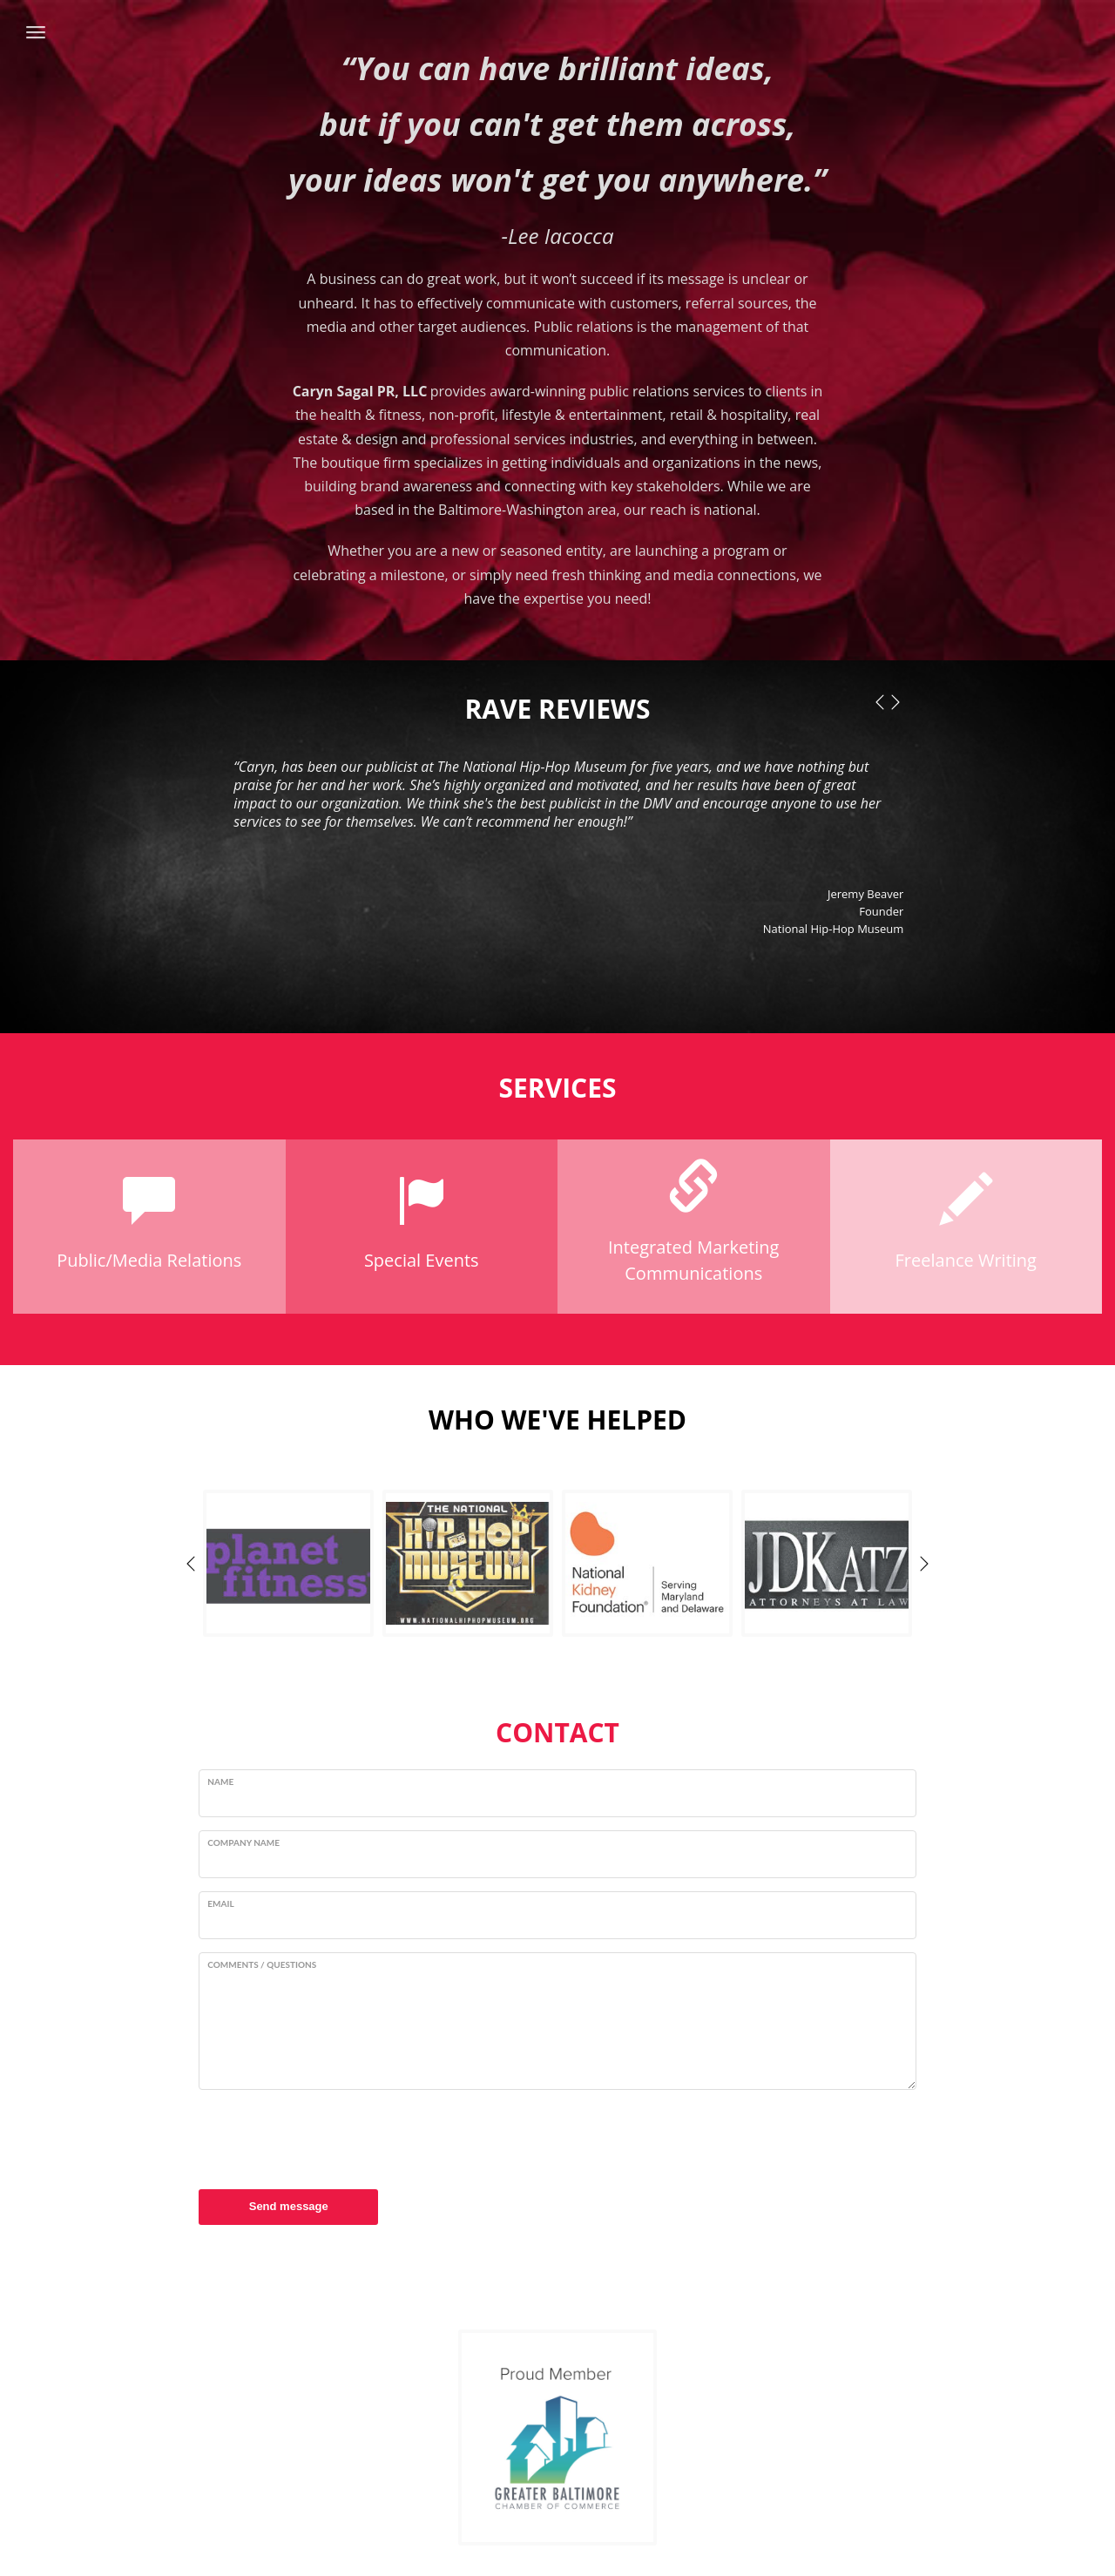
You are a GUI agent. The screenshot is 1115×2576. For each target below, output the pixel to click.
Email (220, 1903)
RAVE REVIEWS (558, 709)
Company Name (243, 1842)
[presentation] (331, 2137)
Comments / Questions (261, 1964)
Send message (288, 2206)
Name (220, 1781)
